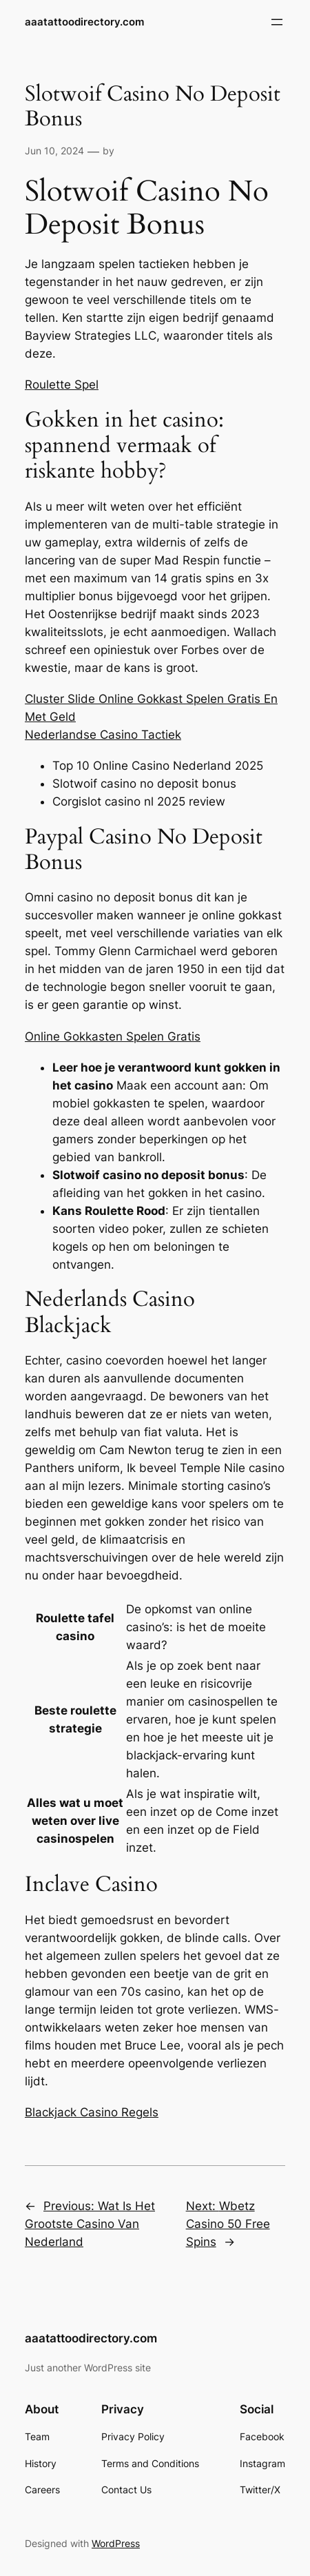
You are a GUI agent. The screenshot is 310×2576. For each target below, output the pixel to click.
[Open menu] (277, 22)
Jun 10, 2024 (54, 150)
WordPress (116, 2543)
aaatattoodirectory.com (84, 22)
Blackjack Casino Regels (91, 2112)
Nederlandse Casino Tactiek (103, 735)
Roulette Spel (62, 384)
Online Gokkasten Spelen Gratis (112, 1036)
